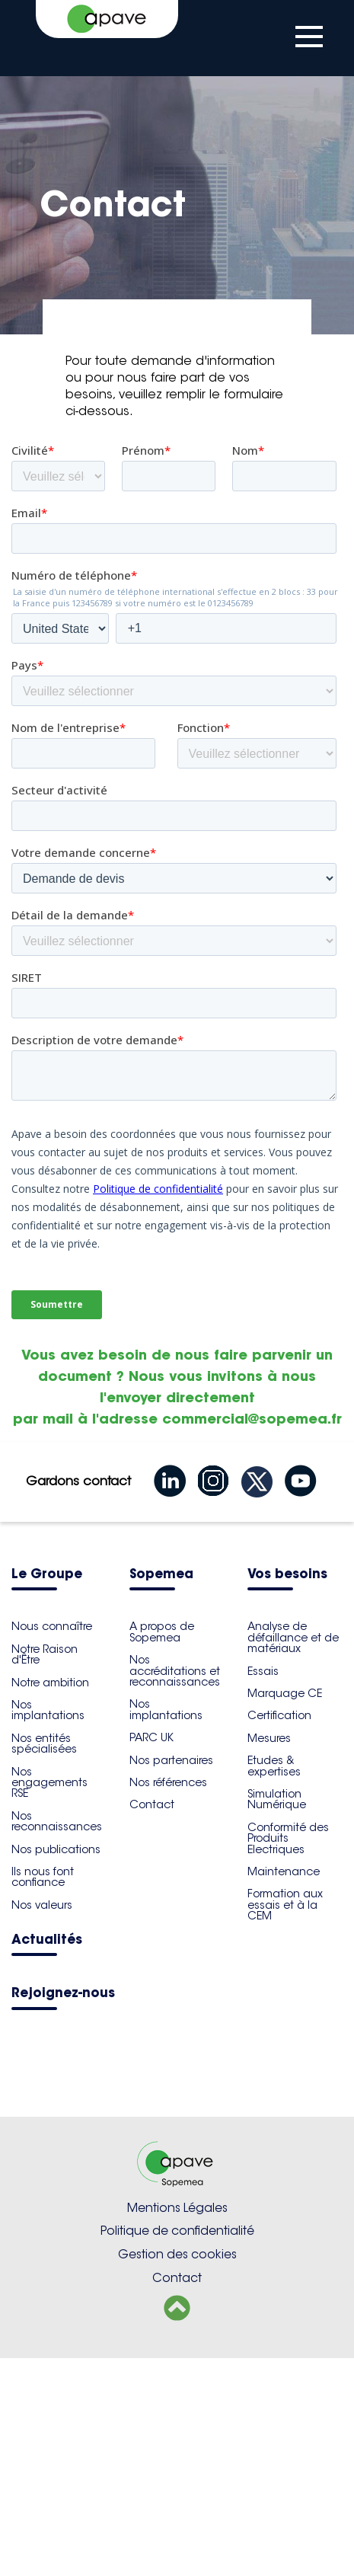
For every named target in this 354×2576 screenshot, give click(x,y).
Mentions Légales (177, 2425)
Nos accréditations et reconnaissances (174, 1888)
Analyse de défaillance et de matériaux (293, 1855)
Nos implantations (48, 1928)
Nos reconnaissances (56, 2039)
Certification (279, 1933)
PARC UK (151, 1955)
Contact (151, 2022)
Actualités (46, 2158)
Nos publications (55, 2067)
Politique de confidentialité (177, 2448)
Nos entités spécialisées (44, 1961)
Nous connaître (51, 1844)
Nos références (168, 2000)
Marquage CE (284, 1911)
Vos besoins (287, 1792)
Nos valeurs (41, 2123)
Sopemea (161, 1792)
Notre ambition (50, 1900)
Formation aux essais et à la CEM (285, 2122)
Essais (263, 1889)
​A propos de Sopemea (161, 1849)
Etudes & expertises (274, 1983)
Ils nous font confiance (42, 2094)
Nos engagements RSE (49, 2000)
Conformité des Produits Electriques (288, 2056)
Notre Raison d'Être (44, 1872)
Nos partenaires (171, 1978)
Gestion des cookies (177, 2472)
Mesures (269, 1956)
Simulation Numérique (276, 2017)
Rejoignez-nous (63, 2211)
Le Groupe (46, 1792)
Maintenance (283, 2089)
